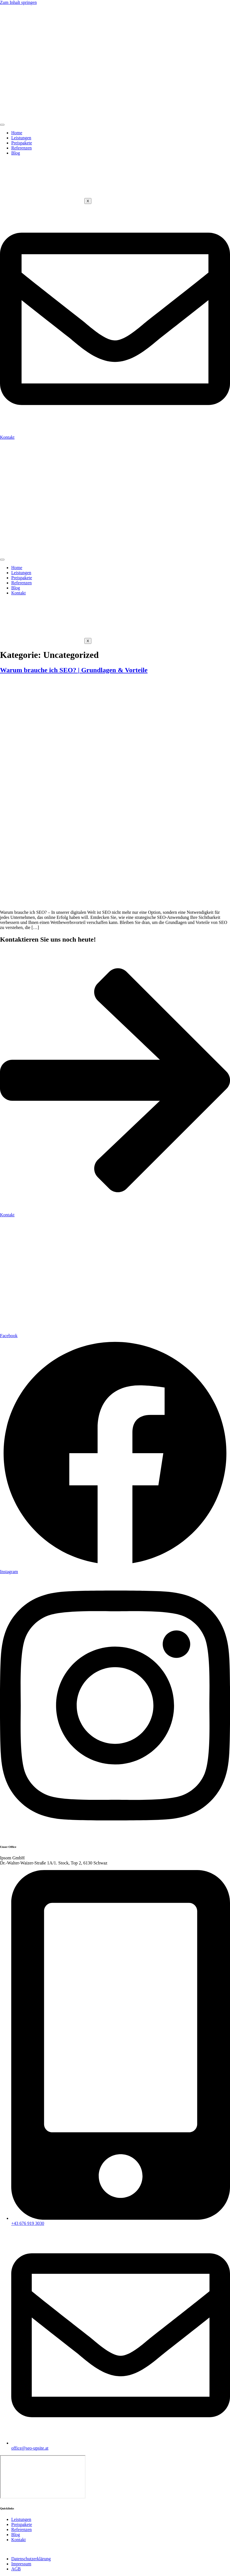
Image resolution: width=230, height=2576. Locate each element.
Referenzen (21, 148)
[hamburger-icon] (2, 125)
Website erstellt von (18, 2549)
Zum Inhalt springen (18, 2)
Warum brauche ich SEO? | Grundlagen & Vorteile (74, 670)
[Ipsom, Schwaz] (42, 2476)
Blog (15, 153)
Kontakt (18, 592)
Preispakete (21, 142)
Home (16, 132)
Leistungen (21, 137)
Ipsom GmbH (49, 2549)
